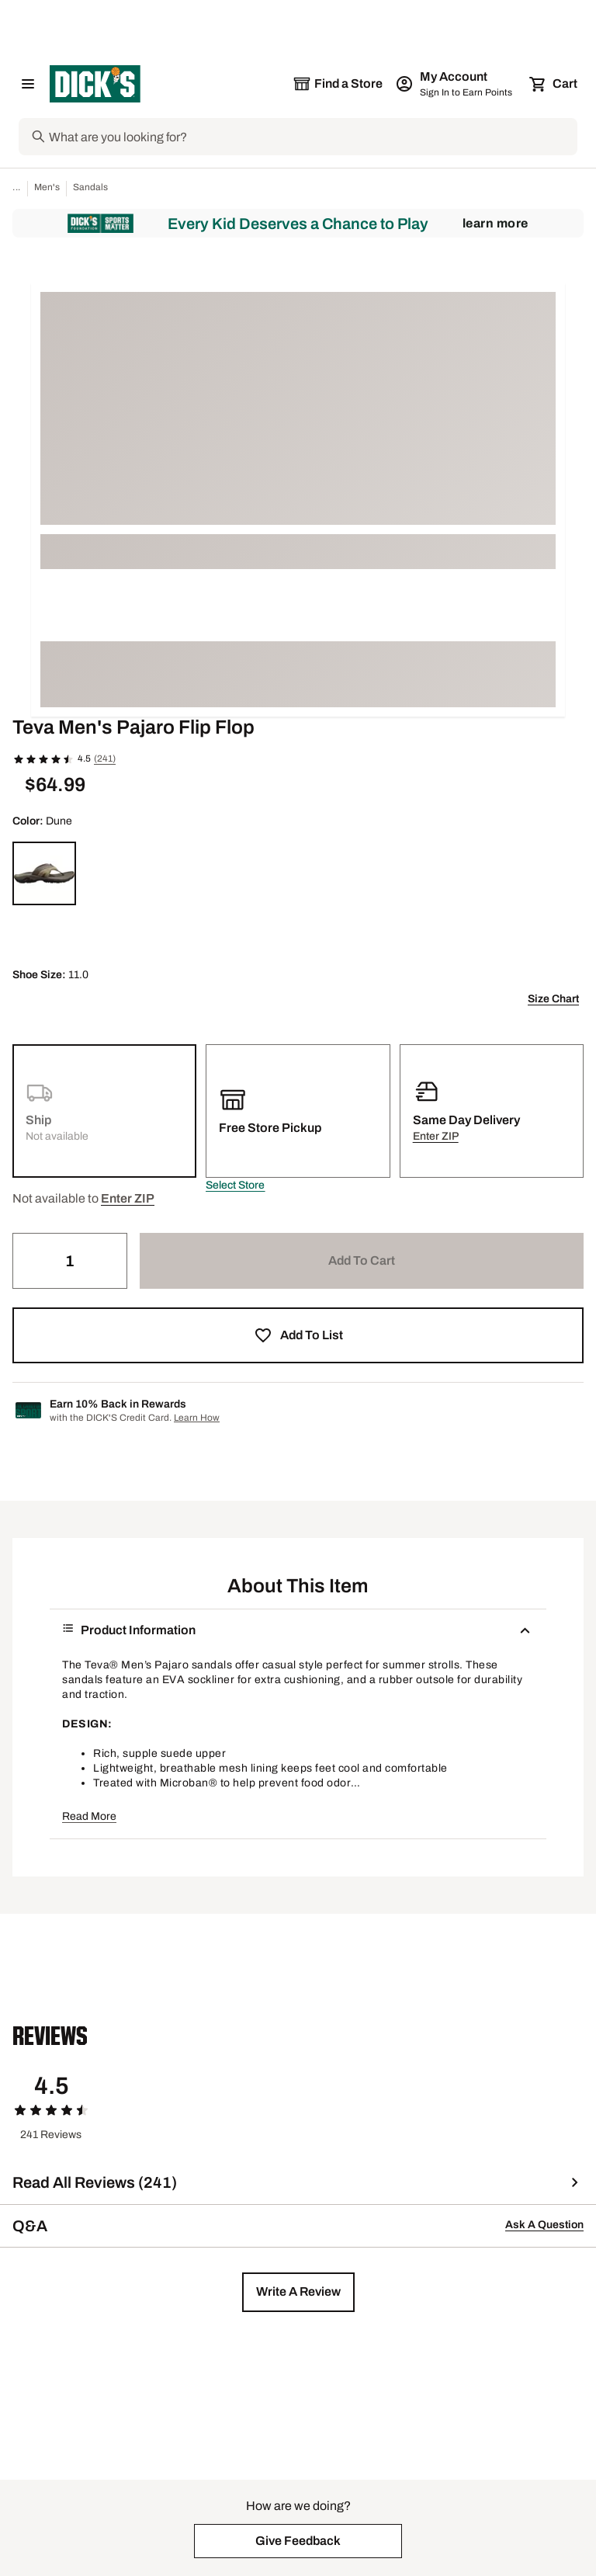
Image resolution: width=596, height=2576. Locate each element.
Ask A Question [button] (544, 2225)
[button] (235, 1185)
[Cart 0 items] (554, 84)
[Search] (311, 136)
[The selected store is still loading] (337, 84)
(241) (105, 758)
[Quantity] (69, 1261)
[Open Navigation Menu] (28, 84)
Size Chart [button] (553, 999)
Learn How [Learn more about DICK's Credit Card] (197, 1417)
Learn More (495, 223)
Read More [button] (89, 1816)
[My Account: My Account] (455, 84)
